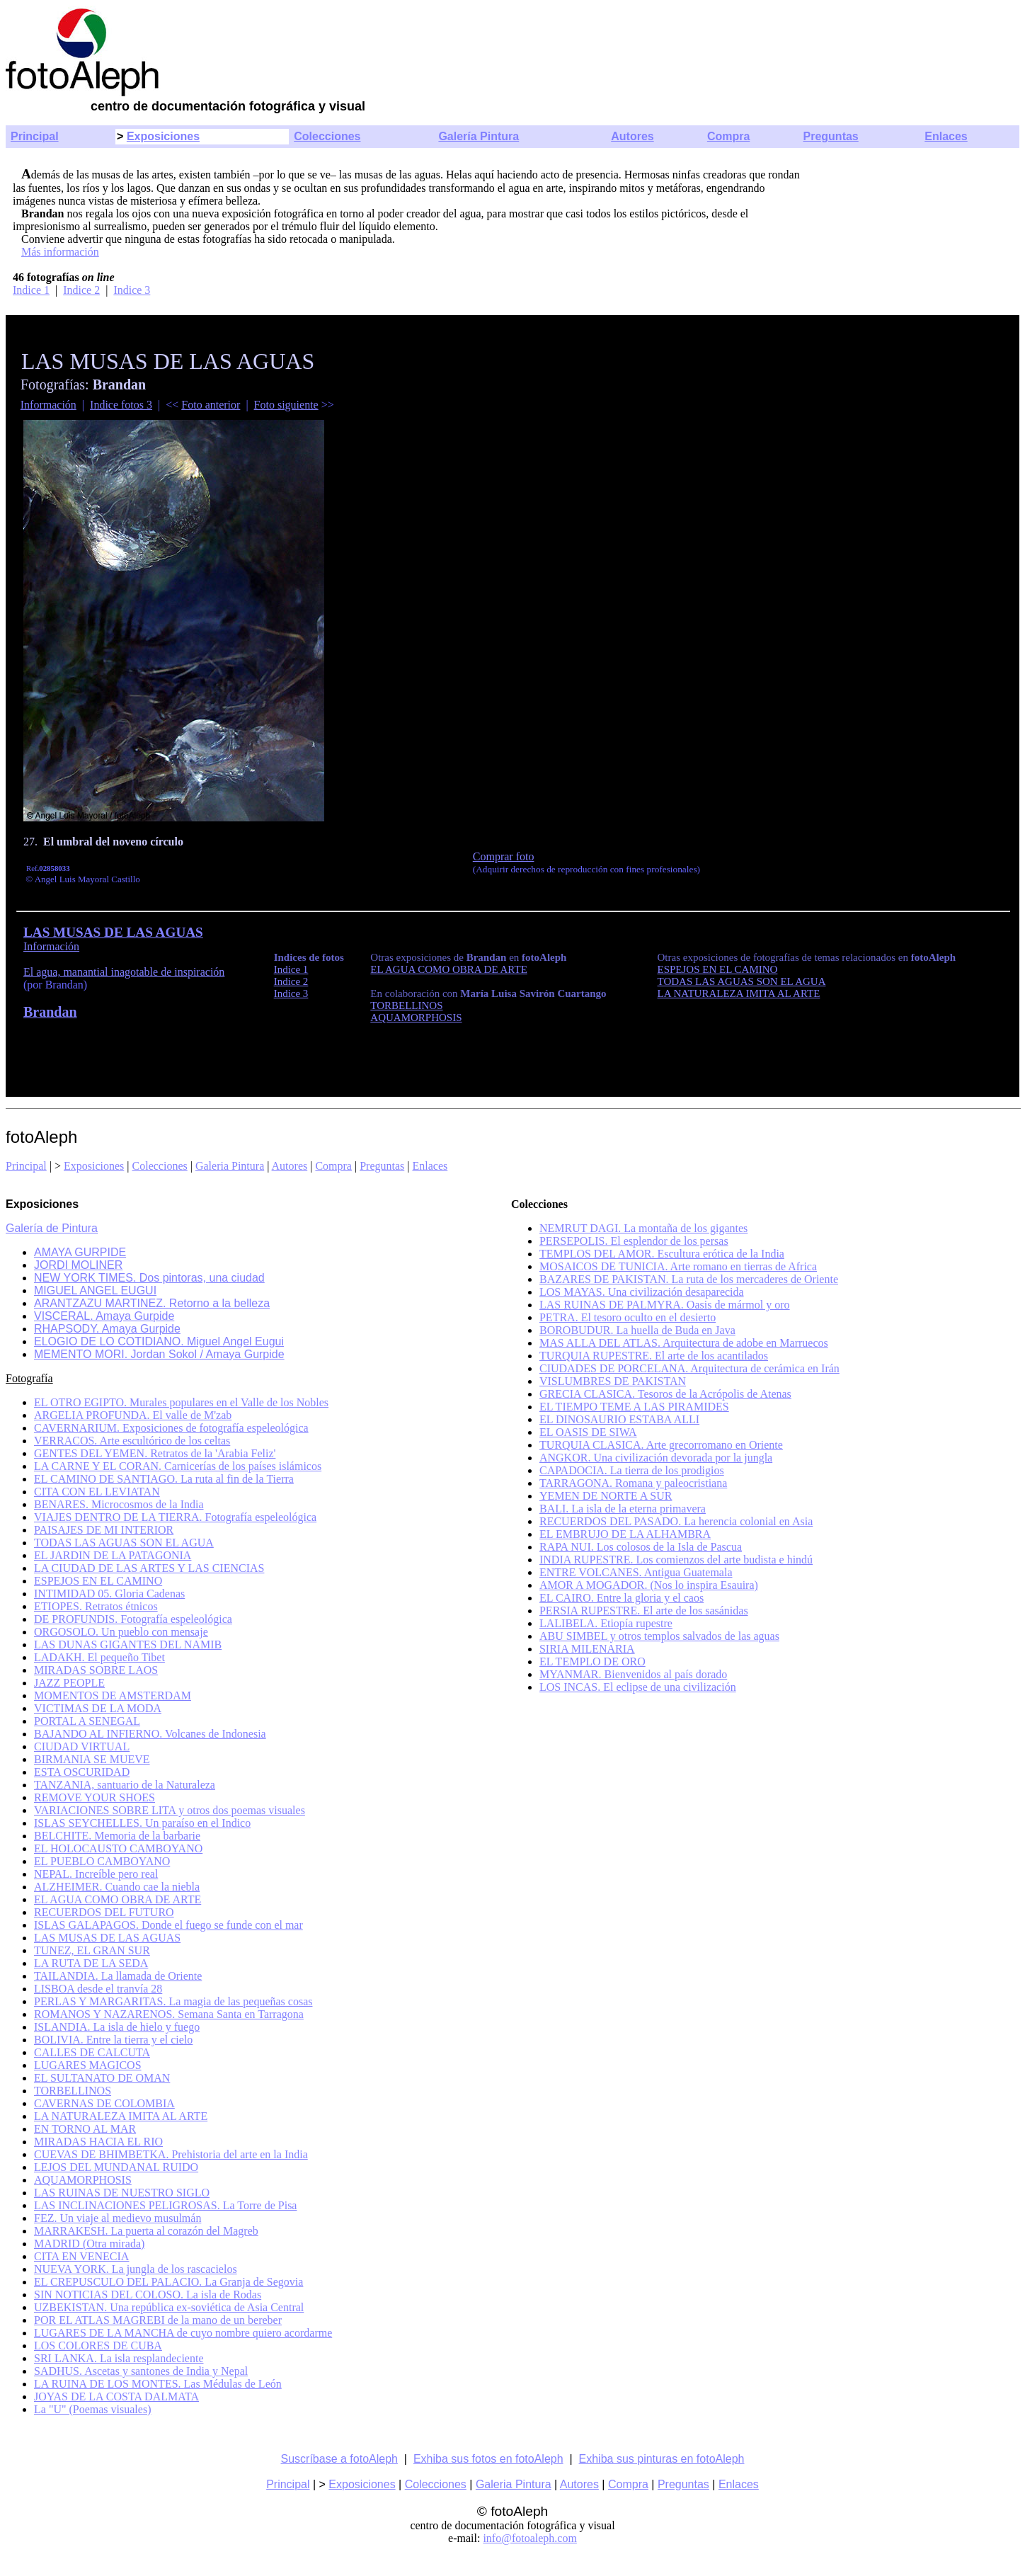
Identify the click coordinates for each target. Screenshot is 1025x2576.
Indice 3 (131, 290)
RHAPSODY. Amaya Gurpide (107, 1329)
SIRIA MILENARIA (587, 1649)
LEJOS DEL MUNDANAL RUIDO (116, 2167)
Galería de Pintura (52, 1228)
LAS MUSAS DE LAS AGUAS (107, 1938)
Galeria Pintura (229, 1166)
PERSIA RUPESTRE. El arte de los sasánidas (643, 1611)
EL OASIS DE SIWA (588, 1432)
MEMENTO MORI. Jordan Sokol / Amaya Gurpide (159, 1354)
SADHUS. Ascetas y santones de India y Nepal (141, 2371)
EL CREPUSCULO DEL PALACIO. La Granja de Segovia (168, 2282)
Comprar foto (503, 856)
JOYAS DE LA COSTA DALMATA (116, 2396)
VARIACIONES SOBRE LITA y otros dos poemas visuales (169, 1810)
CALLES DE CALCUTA (92, 2052)
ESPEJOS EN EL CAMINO (98, 1581)
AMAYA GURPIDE (80, 1252)
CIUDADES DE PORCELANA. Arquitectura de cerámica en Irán (689, 1368)
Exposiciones (163, 136)
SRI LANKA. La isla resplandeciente (118, 2358)
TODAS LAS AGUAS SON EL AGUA (124, 1543)
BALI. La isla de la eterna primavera (622, 1509)
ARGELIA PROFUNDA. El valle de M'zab (132, 1415)
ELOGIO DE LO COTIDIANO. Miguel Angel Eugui (159, 1341)
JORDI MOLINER (78, 1265)
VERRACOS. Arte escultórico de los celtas (132, 1441)
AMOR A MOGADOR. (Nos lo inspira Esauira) (648, 1585)
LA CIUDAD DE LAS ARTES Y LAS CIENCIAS (149, 1568)
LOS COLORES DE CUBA (98, 2346)
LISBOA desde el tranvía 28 (98, 1989)
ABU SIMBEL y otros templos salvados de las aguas (659, 1636)
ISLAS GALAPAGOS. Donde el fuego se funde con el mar (168, 1925)
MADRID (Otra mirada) (89, 2244)
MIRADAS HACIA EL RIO (98, 2142)
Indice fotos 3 (121, 405)
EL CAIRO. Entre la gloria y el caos (621, 1598)
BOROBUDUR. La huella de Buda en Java (637, 1330)
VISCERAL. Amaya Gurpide (104, 1316)
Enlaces (945, 136)
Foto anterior (210, 405)
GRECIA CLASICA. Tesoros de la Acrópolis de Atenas (665, 1394)
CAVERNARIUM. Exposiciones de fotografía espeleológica (171, 1428)
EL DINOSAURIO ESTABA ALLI (619, 1419)
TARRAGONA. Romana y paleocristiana (633, 1483)
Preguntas (831, 136)
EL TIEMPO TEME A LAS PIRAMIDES (634, 1407)
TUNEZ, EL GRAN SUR (92, 1950)
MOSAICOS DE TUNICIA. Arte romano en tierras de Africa (678, 1266)
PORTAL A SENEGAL (87, 1721)
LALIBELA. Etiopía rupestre (605, 1623)
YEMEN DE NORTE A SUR (605, 1496)
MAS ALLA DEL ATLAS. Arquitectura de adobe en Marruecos (683, 1343)
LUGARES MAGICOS (88, 2065)
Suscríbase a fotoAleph (339, 2459)
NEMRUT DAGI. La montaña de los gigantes (643, 1228)
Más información (60, 252)
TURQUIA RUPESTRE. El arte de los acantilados (653, 1356)
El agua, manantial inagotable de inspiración (123, 972)
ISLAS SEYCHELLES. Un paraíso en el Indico (142, 1823)
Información (48, 405)
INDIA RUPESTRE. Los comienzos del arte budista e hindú (676, 1560)
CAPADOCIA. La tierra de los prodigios (631, 1470)
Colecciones (327, 136)
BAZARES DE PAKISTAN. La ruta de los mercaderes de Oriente (688, 1279)
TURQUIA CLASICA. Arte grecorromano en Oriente (661, 1445)
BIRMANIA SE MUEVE (92, 1759)
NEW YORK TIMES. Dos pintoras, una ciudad (149, 1278)
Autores (632, 136)
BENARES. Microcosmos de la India (119, 1504)
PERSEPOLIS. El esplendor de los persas (633, 1241)
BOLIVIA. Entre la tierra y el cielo (113, 2040)
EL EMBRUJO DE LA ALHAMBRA (625, 1534)
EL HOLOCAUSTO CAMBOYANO (118, 1848)
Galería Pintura (478, 136)
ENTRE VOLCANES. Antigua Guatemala (636, 1572)
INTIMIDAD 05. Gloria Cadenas (109, 1594)
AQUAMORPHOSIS (83, 2180)
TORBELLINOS (72, 2091)
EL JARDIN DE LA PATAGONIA (112, 1555)
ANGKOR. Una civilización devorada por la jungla (655, 1458)
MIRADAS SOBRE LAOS (96, 1670)
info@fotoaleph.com (529, 2538)
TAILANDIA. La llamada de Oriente (118, 1976)
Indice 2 (81, 290)
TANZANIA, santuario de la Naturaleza (124, 1785)
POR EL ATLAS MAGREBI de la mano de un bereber (158, 2320)
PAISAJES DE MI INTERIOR (103, 1530)
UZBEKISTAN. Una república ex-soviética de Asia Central (169, 2307)
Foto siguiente (286, 405)
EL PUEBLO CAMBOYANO (102, 1861)
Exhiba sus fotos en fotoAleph (488, 2459)
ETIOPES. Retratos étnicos (96, 1606)
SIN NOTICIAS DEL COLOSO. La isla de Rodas (147, 2295)
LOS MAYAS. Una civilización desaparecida (641, 1292)
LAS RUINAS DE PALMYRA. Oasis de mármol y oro (664, 1305)
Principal (35, 136)
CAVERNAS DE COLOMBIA (104, 2103)
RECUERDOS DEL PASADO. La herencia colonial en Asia (676, 1521)
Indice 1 (31, 290)
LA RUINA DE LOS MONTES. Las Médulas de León (158, 2384)
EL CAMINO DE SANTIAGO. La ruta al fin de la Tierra (164, 1479)
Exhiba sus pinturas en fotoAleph (662, 2459)
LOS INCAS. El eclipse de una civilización (637, 1687)
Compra (728, 136)
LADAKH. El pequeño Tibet (99, 1657)
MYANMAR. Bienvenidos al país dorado (633, 1674)
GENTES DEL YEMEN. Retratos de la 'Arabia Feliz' (154, 1453)
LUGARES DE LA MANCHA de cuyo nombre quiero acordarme (183, 2333)
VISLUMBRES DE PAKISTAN (612, 1381)
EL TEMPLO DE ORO (592, 1661)
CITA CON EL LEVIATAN (97, 1492)
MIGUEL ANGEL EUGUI (95, 1290)
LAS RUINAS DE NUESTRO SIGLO (122, 2193)
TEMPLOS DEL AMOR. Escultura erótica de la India (661, 1254)
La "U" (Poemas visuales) (92, 2409)
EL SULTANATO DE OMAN (102, 2078)
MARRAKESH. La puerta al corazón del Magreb (146, 2231)
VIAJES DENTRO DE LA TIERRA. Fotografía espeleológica (175, 1517)
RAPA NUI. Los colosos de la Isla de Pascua (640, 1547)
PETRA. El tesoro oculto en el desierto (627, 1317)
